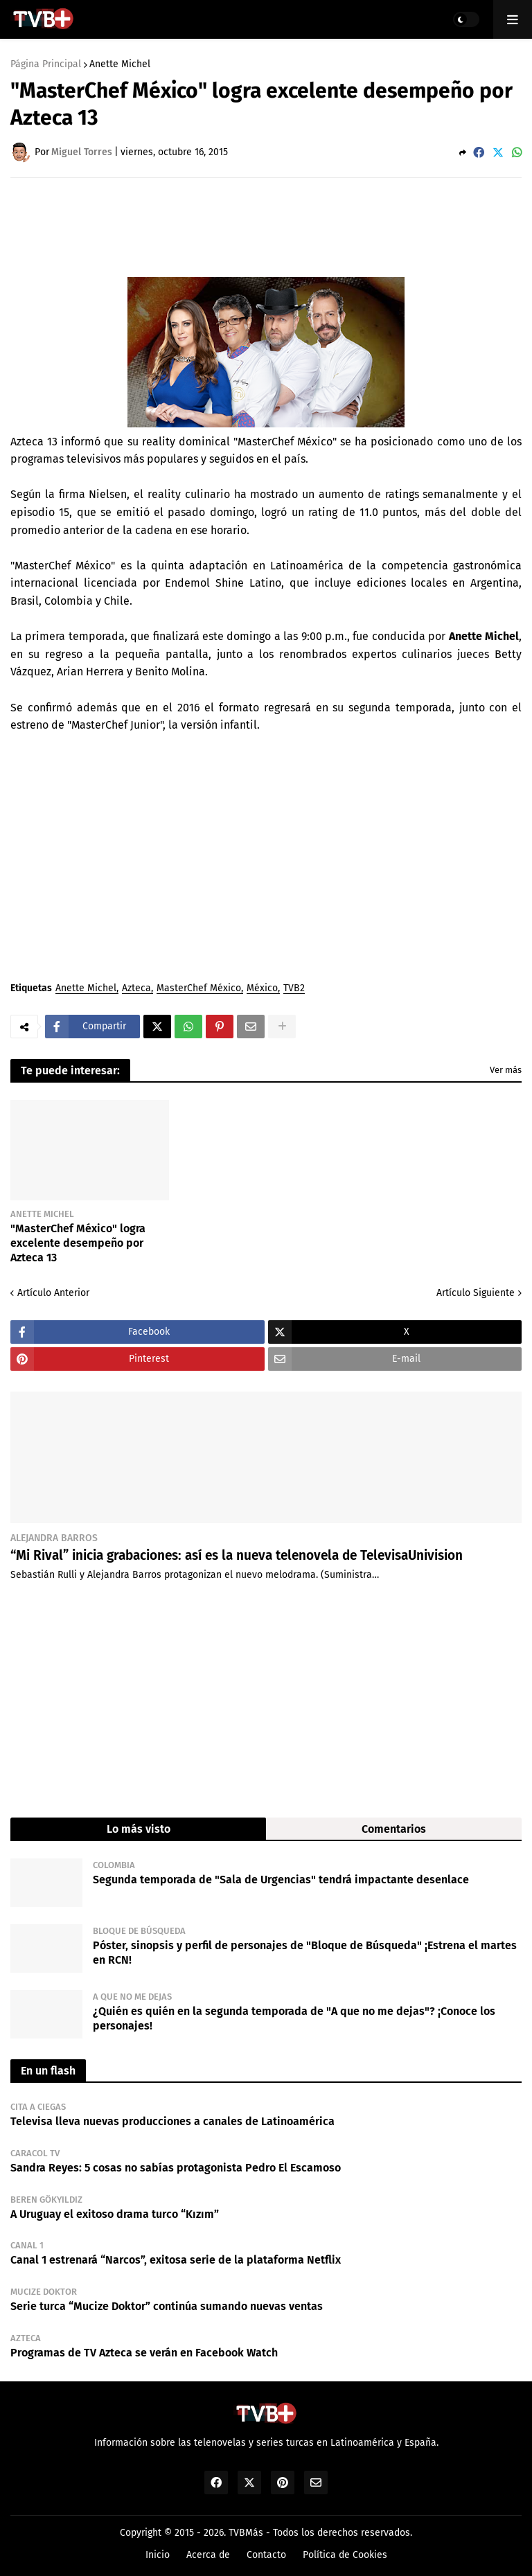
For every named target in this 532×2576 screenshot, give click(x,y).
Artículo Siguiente (475, 1293)
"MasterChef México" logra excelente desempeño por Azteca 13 (77, 1243)
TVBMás (246, 2533)
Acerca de (208, 2555)
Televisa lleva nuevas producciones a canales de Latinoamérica (172, 2121)
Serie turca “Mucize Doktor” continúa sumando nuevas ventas (166, 2306)
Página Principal (45, 64)
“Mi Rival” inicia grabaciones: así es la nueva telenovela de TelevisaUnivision (236, 1555)
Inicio (157, 2555)
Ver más (506, 1070)
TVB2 (294, 989)
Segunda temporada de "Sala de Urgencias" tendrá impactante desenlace (281, 1879)
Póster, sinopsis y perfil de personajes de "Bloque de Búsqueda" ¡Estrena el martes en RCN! (305, 1952)
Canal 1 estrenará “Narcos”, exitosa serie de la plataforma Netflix (175, 2259)
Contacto (266, 2555)
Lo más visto (138, 1829)
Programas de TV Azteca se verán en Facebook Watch (144, 2352)
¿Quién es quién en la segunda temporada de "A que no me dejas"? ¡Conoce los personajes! (294, 2018)
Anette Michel (119, 64)
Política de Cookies (345, 2555)
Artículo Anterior (53, 1293)
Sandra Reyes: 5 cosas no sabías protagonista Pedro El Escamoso (175, 2167)
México (262, 989)
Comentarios (394, 1829)
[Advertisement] (262, 226)
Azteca (136, 989)
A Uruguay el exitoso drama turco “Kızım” (114, 2214)
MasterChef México (199, 989)
